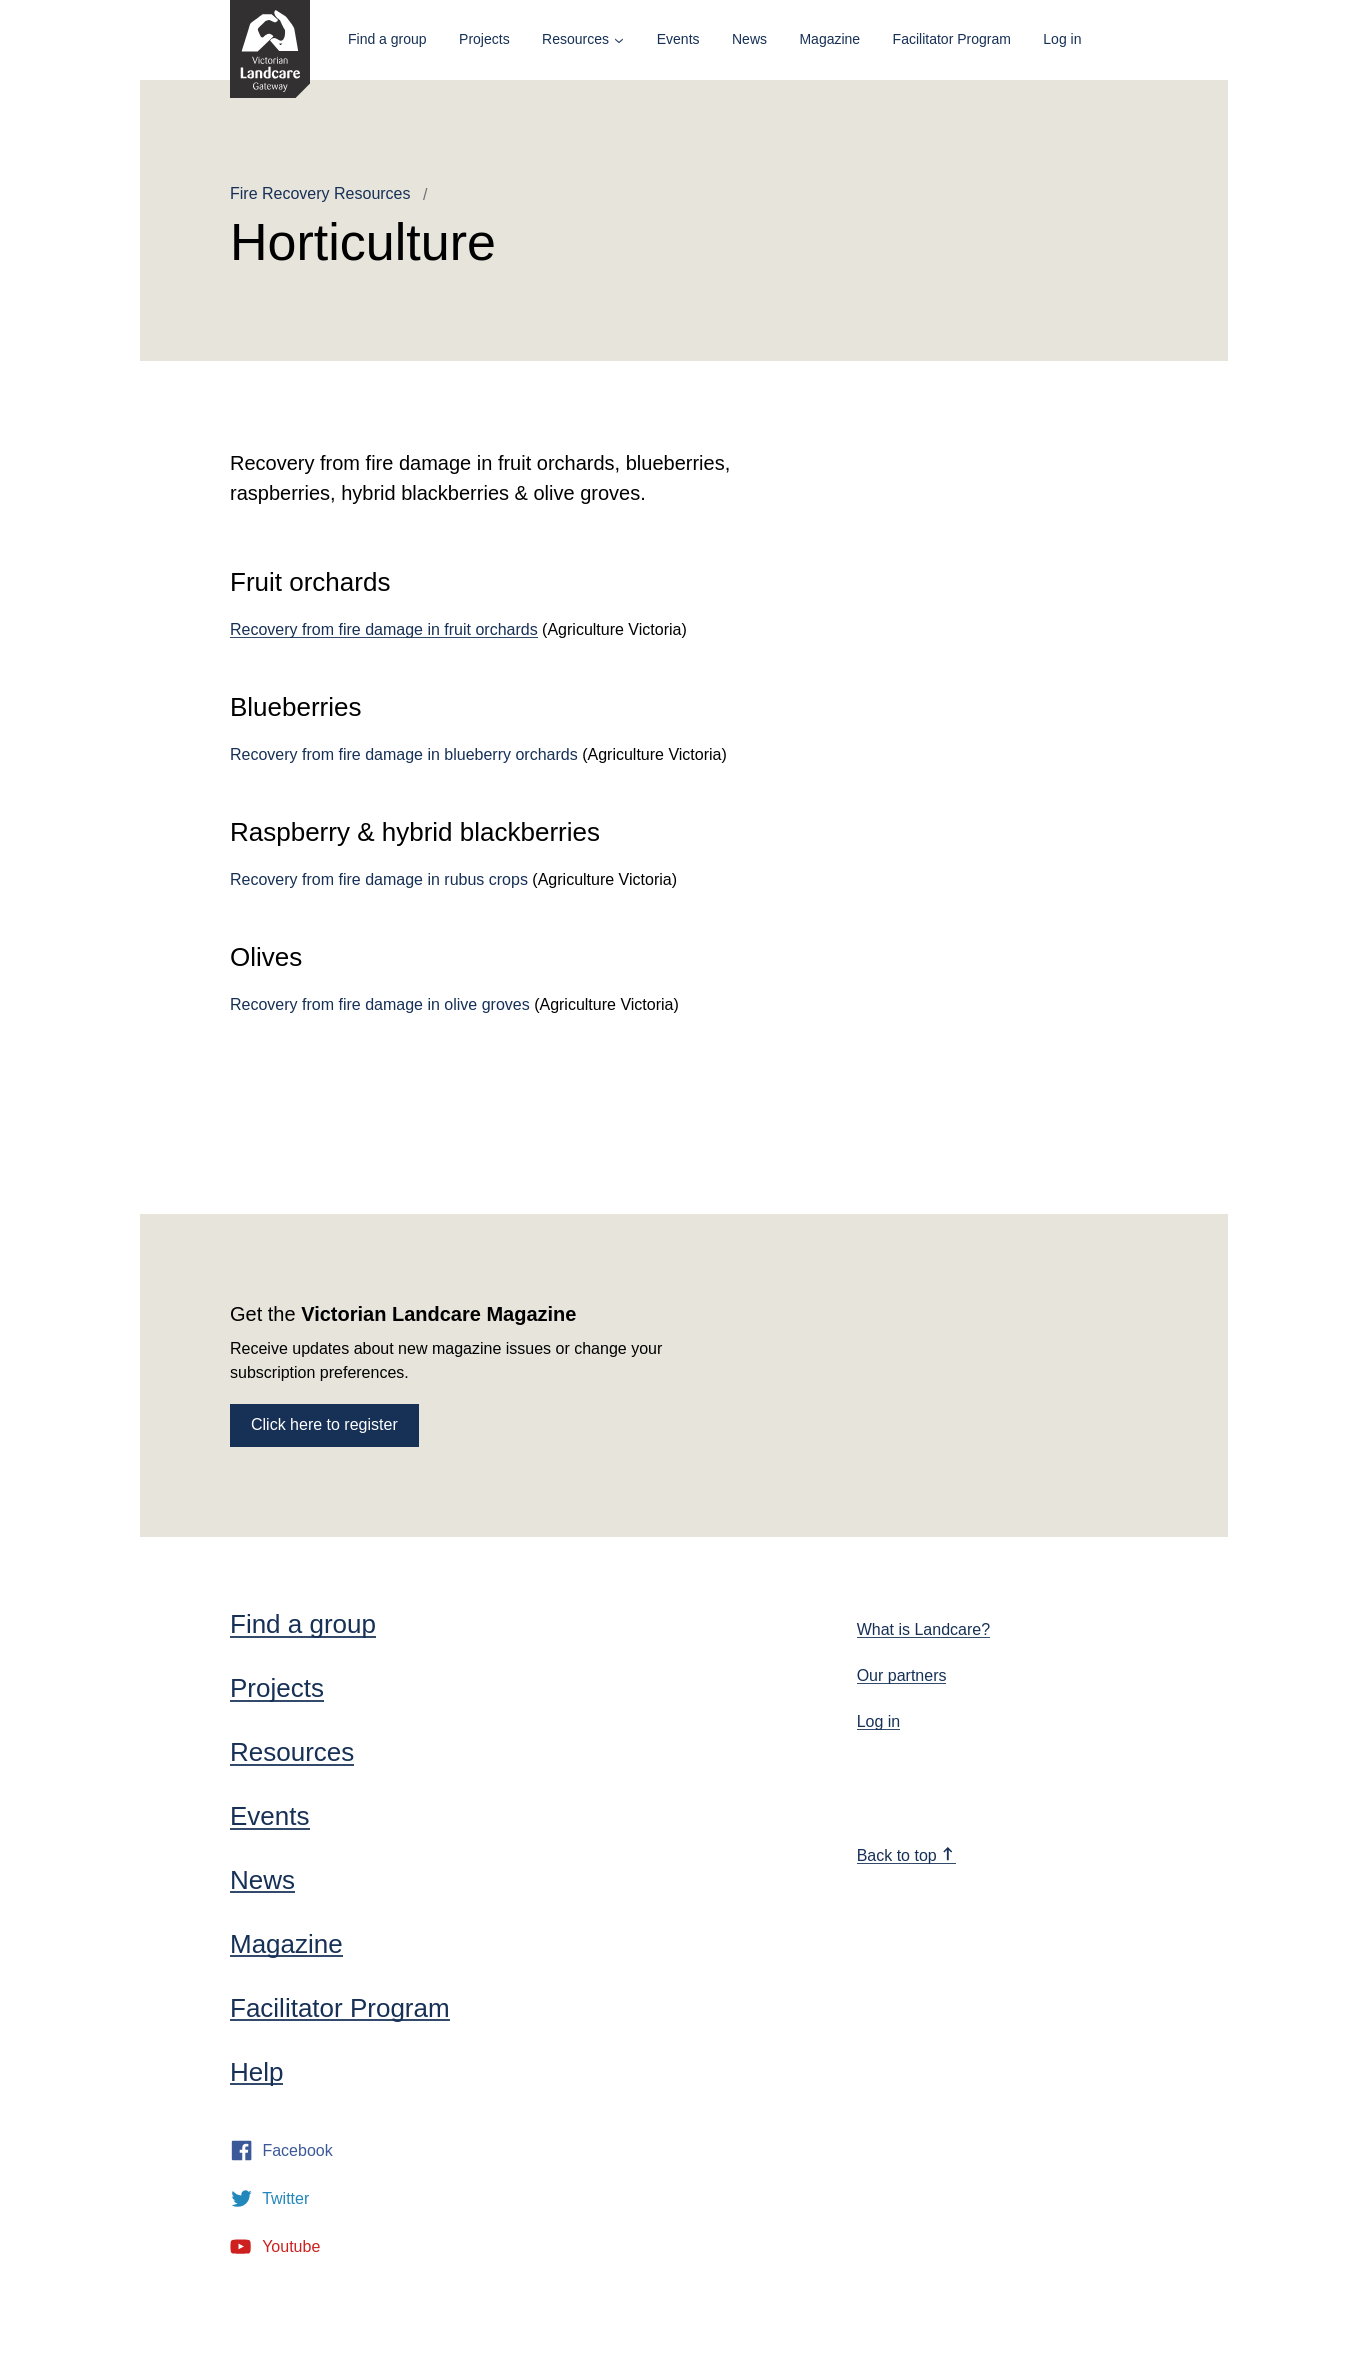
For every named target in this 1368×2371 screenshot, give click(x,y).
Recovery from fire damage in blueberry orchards (404, 754)
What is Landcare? (923, 1629)
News (749, 39)
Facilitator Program (952, 39)
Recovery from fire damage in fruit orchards (384, 629)
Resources (575, 39)
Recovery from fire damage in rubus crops (379, 879)
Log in (1062, 39)
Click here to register (324, 1424)
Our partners (902, 1675)
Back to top (906, 1855)
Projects (484, 39)
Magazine (829, 39)
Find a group (387, 39)
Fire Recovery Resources (320, 193)
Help (256, 2072)
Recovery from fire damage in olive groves (380, 1004)
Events (678, 39)
